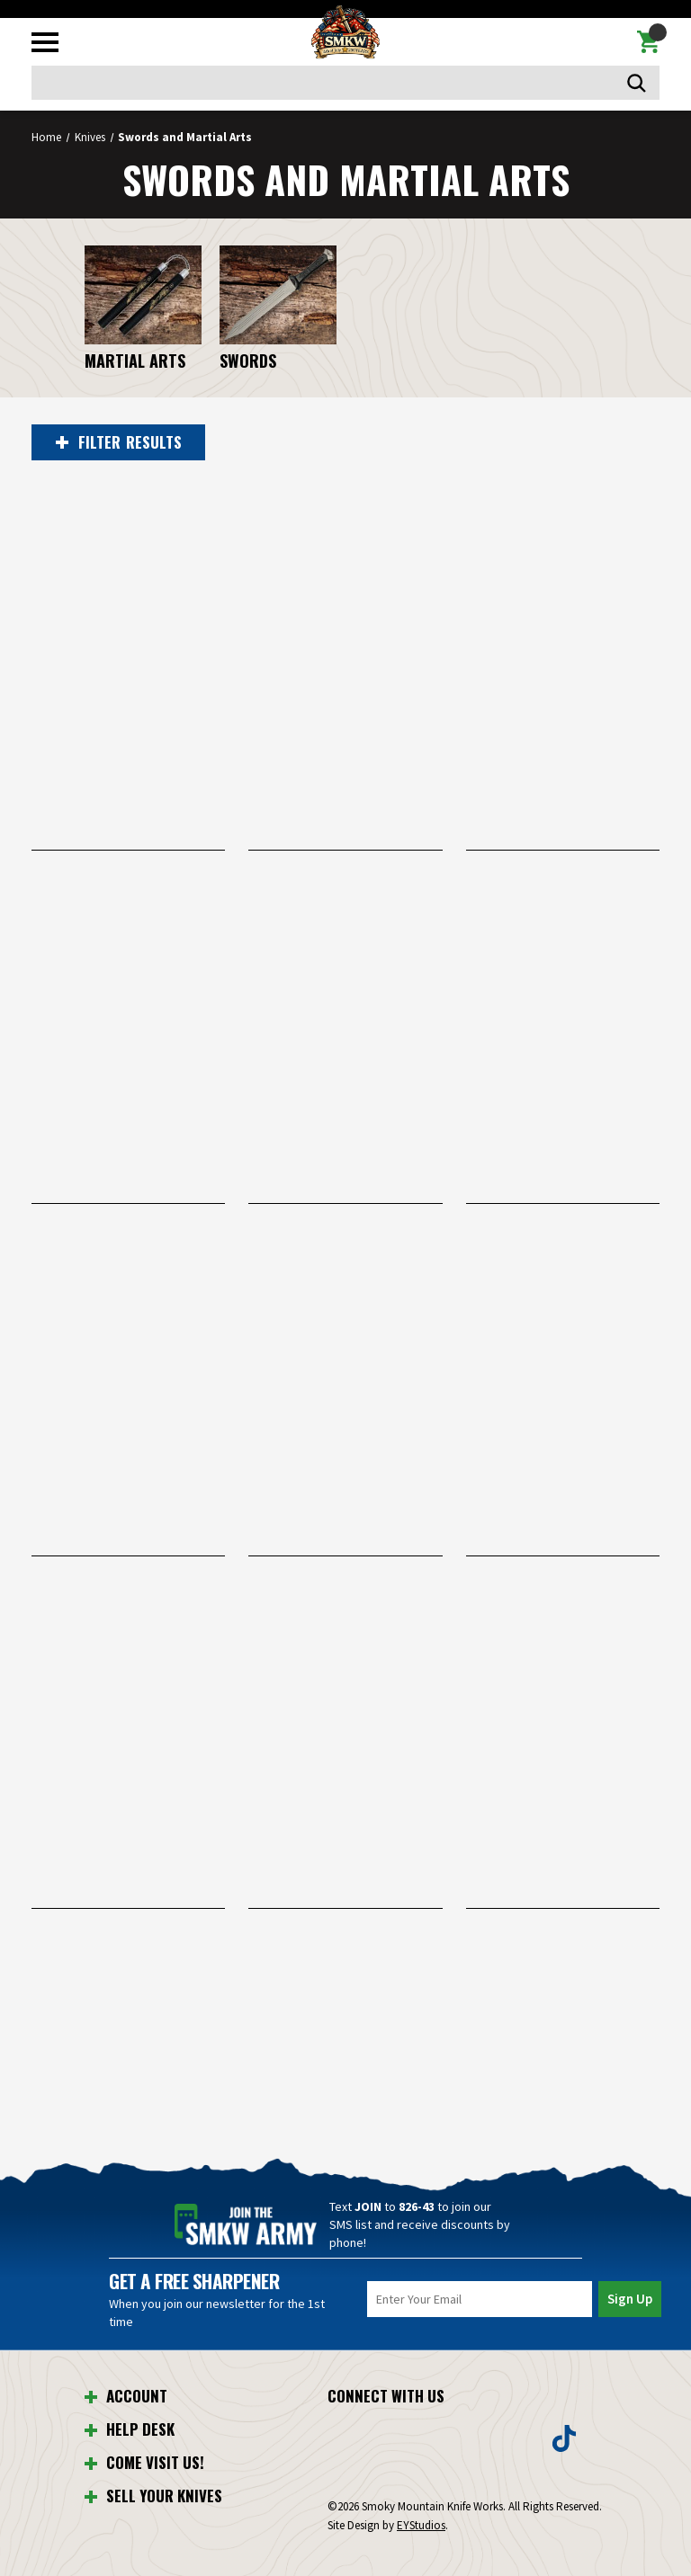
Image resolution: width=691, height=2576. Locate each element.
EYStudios (421, 2525)
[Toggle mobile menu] (44, 42)
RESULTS (119, 442)
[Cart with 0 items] (648, 42)
